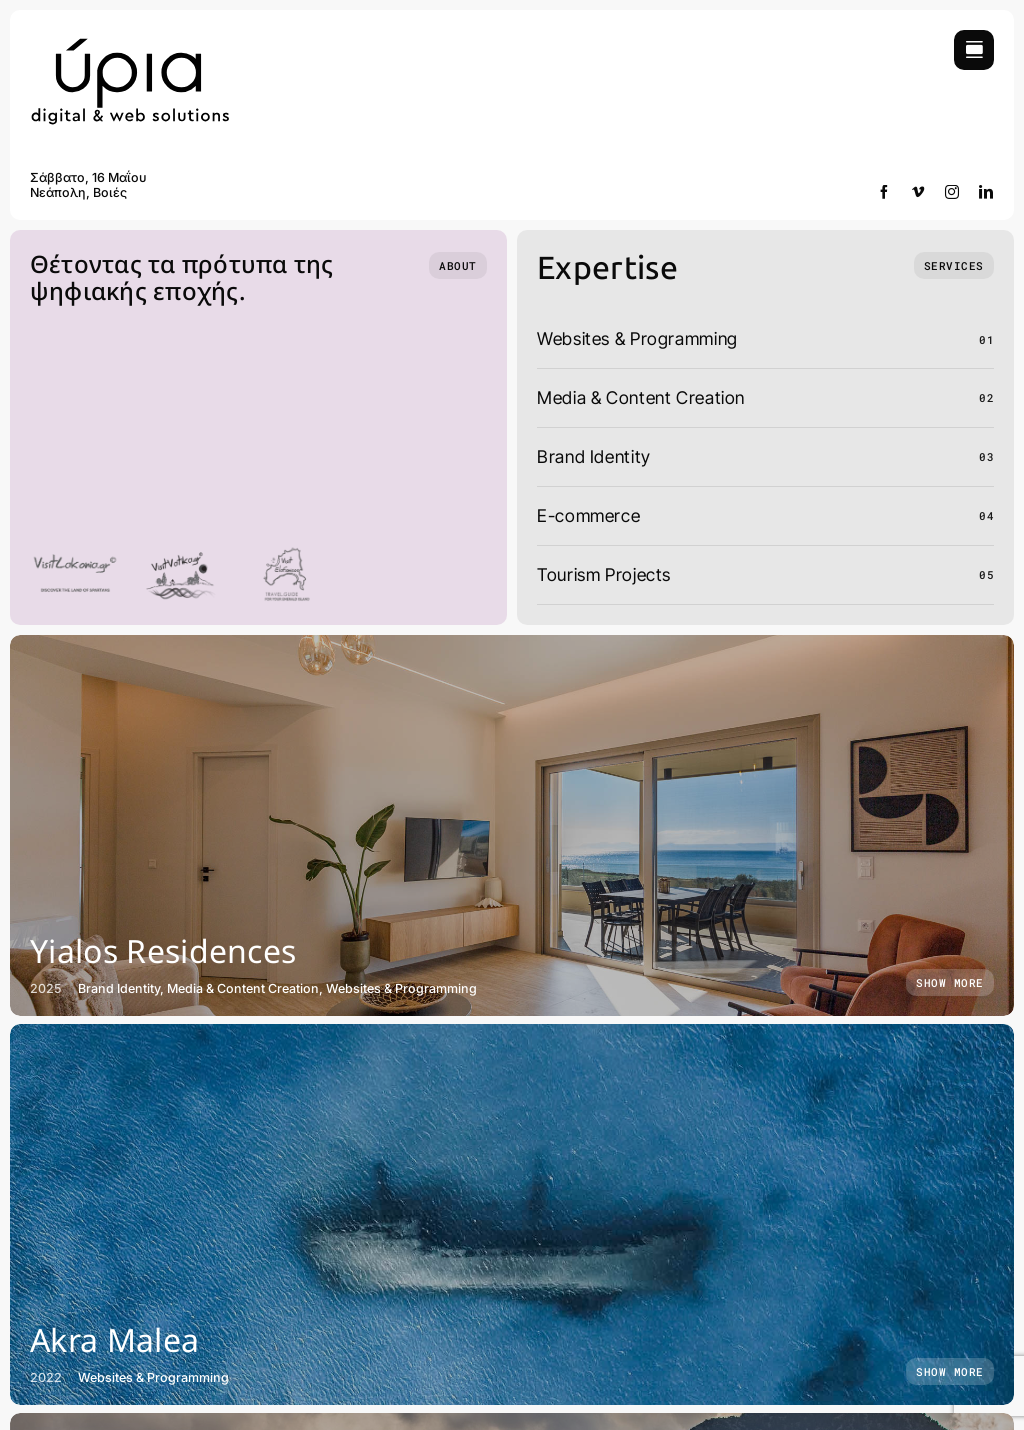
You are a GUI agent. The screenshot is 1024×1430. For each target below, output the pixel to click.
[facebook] (884, 192)
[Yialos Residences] (512, 825)
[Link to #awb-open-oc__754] (974, 50)
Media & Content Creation (641, 397)
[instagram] (952, 192)
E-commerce (588, 515)
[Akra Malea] (512, 1214)
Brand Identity (594, 456)
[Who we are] (458, 265)
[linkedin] (986, 192)
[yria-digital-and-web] (130, 38)
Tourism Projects (604, 574)
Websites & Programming (637, 338)
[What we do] (954, 265)
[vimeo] (918, 192)
